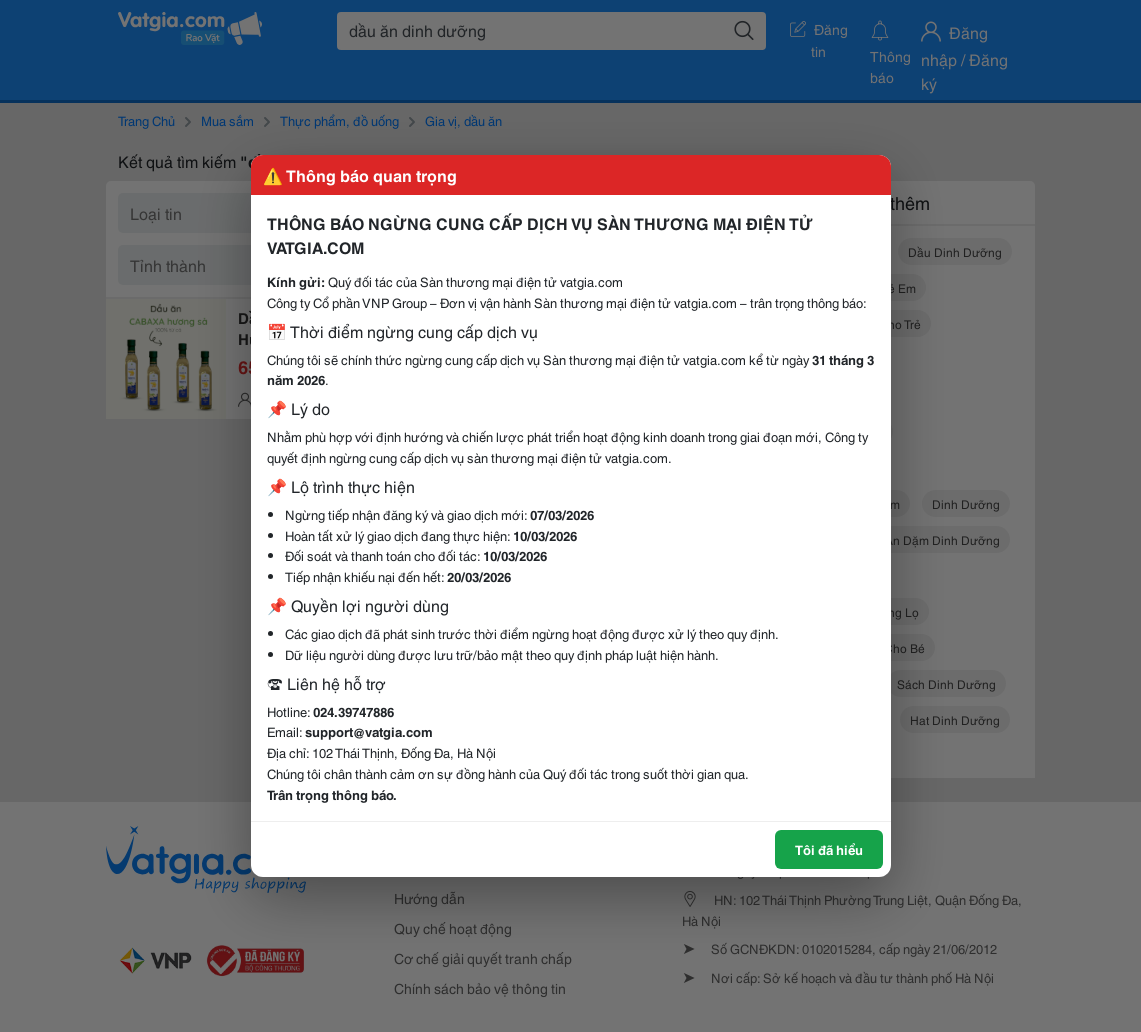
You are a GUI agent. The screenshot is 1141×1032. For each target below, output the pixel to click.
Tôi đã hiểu (829, 849)
